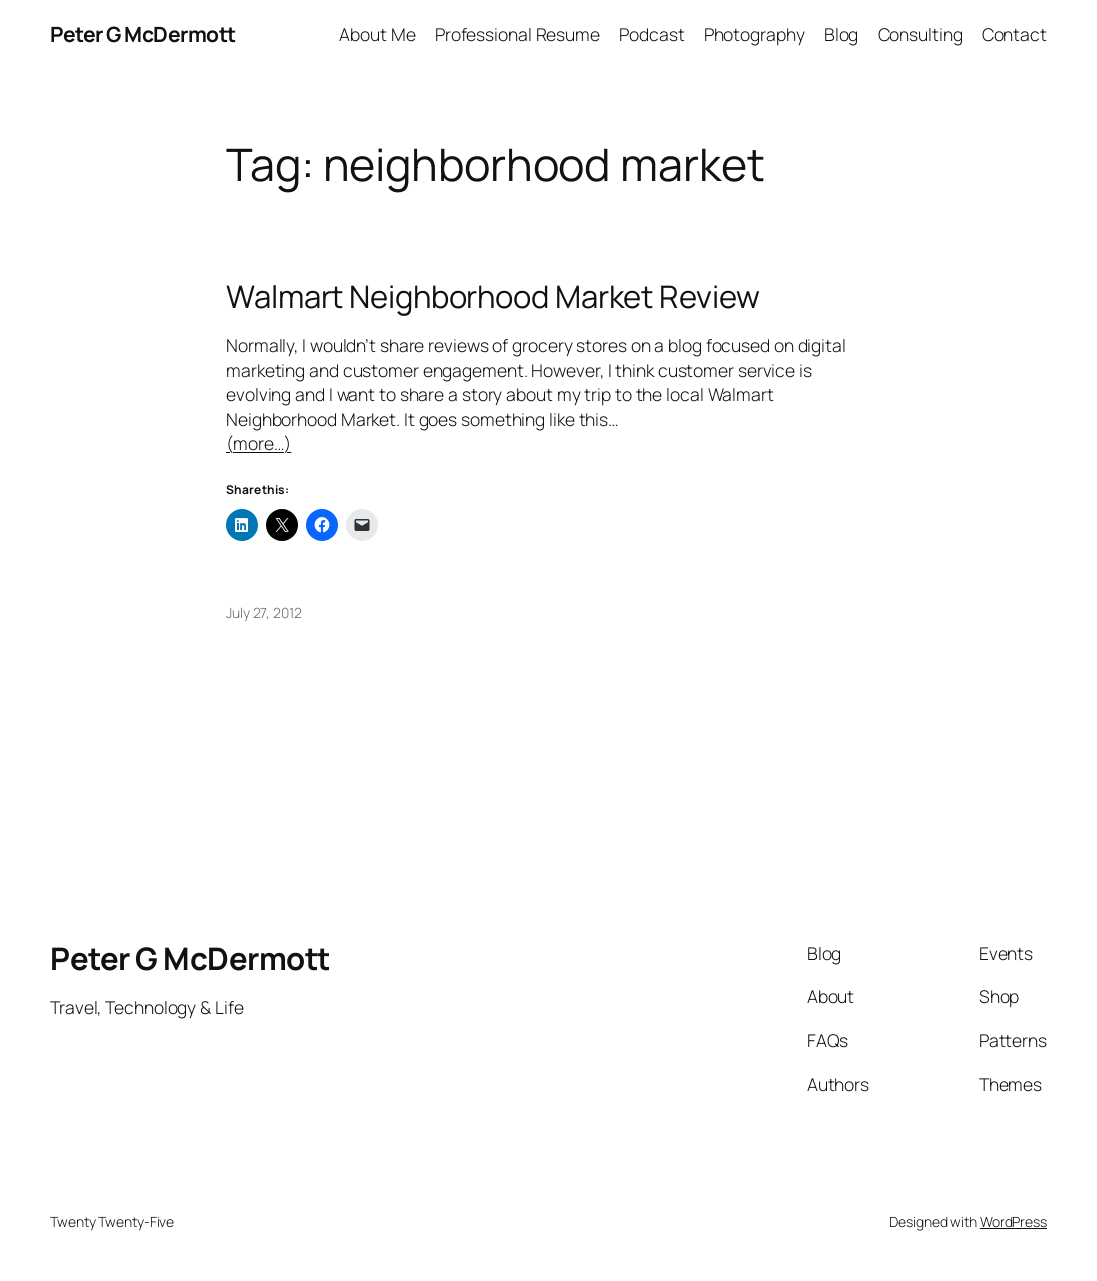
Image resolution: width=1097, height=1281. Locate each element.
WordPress (1013, 1221)
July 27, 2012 (264, 612)
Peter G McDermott (143, 34)
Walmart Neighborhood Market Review (493, 296)
